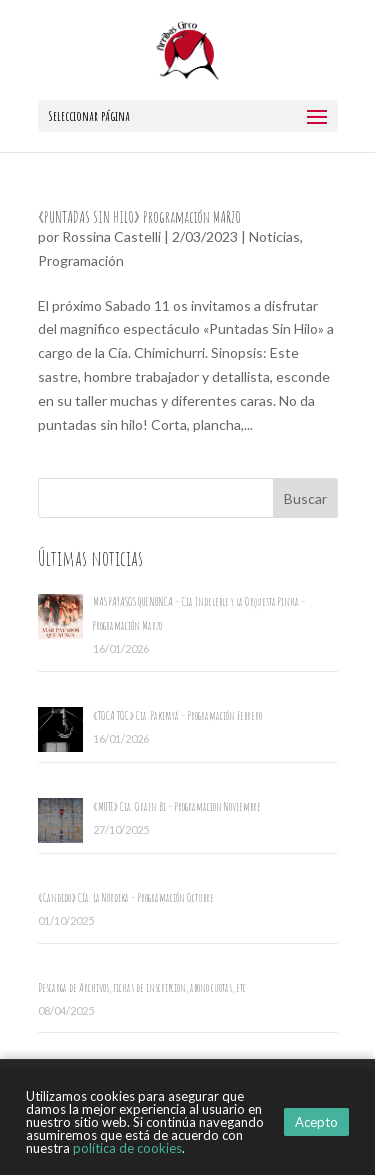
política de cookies (127, 1148)
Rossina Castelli (111, 236)
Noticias (274, 236)
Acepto (316, 1122)
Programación (81, 260)
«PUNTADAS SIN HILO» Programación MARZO (139, 217)
